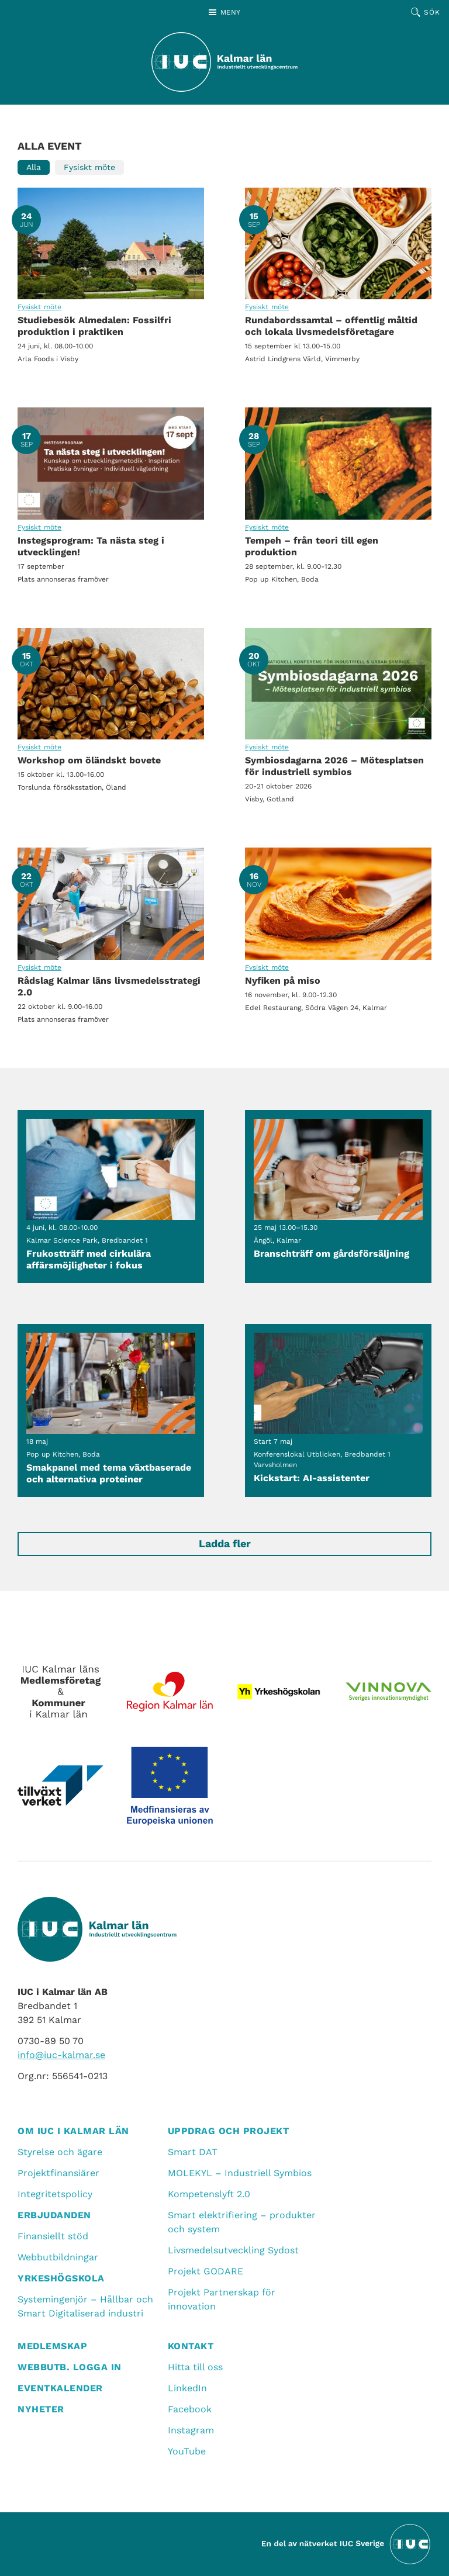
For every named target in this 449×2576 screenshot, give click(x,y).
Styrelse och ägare (60, 2151)
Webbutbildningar (58, 2257)
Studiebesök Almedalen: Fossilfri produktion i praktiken (111, 243)
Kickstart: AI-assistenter (338, 1410)
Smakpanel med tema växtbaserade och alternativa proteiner (111, 1410)
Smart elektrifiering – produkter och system (242, 2222)
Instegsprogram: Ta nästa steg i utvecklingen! (111, 463)
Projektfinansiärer (58, 2173)
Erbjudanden (54, 2215)
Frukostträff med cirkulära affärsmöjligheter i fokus (111, 1196)
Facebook (190, 2409)
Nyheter (41, 2409)
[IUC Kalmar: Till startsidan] (224, 62)
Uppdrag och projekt (228, 2130)
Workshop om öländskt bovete (111, 683)
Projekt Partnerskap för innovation (221, 2299)
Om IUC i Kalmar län (73, 2130)
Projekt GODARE (205, 2271)
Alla (33, 167)
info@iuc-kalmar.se (61, 2054)
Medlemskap (52, 2346)
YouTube (187, 2451)
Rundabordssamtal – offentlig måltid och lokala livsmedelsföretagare (338, 243)
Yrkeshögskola (61, 2278)
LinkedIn (187, 2388)
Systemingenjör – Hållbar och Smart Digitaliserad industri (85, 2306)
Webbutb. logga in (70, 2367)
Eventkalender (60, 2388)
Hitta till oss (195, 2367)
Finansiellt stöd (53, 2236)
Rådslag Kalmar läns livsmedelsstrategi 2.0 (111, 903)
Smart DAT (192, 2151)
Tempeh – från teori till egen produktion (338, 463)
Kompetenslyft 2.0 (209, 2194)
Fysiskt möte (89, 167)
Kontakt (191, 2346)
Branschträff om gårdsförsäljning (338, 1196)
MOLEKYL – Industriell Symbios (240, 2173)
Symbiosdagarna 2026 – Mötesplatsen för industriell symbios (338, 683)
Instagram (191, 2430)
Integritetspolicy (55, 2194)
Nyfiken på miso (338, 903)
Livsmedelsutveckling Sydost (233, 2250)
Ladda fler (225, 1543)
